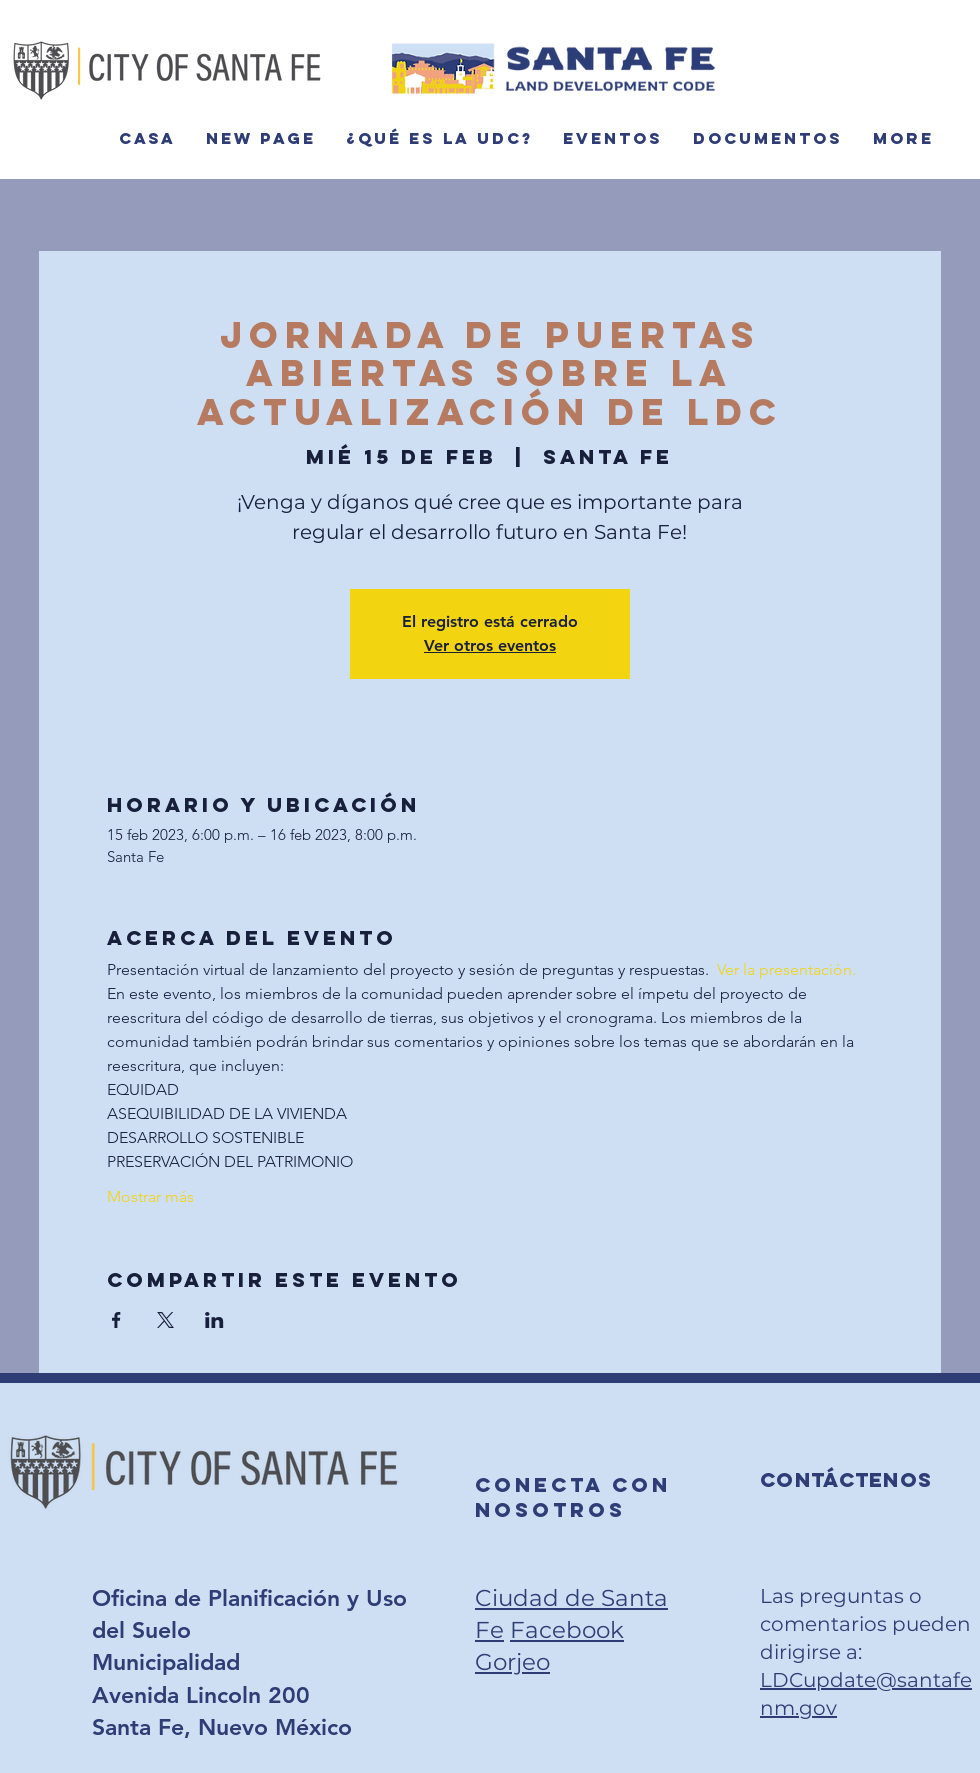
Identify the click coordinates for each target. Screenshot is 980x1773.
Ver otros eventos (490, 645)
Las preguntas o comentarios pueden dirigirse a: (865, 1624)
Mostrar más (150, 1196)
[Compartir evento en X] (165, 1320)
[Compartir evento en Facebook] (116, 1320)
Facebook (567, 1630)
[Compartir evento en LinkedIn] (214, 1320)
